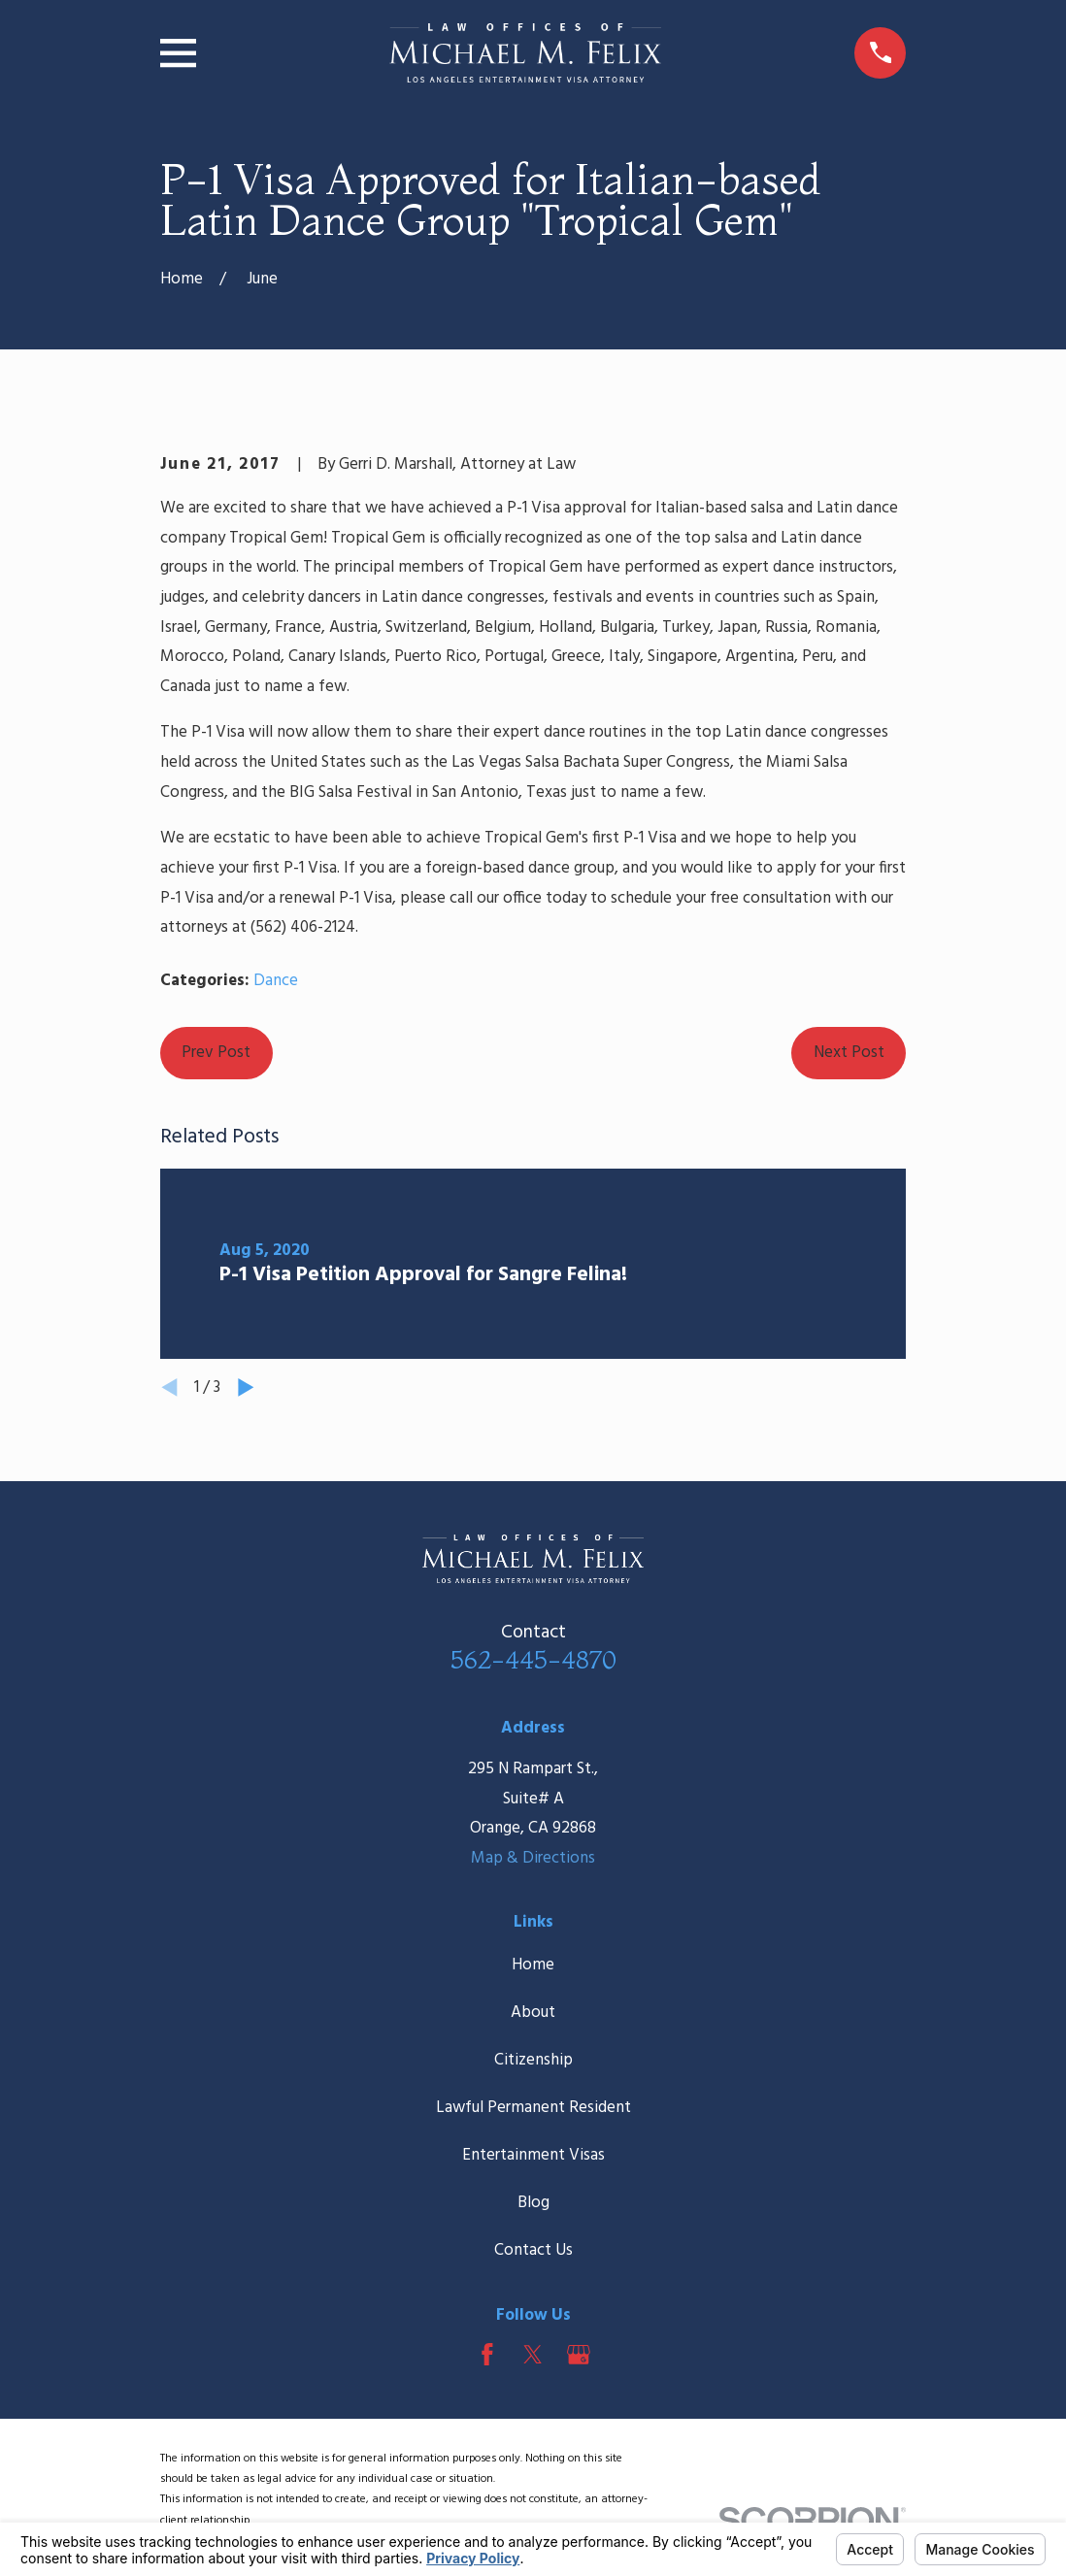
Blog (533, 2203)
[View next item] (246, 1387)
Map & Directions (533, 1858)
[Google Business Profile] (578, 2354)
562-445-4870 (533, 1659)
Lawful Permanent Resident (533, 2108)
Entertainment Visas (533, 2155)
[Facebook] (487, 2354)
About (533, 2012)
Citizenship (533, 2060)
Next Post (849, 1053)
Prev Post (216, 1053)
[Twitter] (533, 2354)
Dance (275, 981)
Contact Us (533, 2250)
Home (533, 1965)
